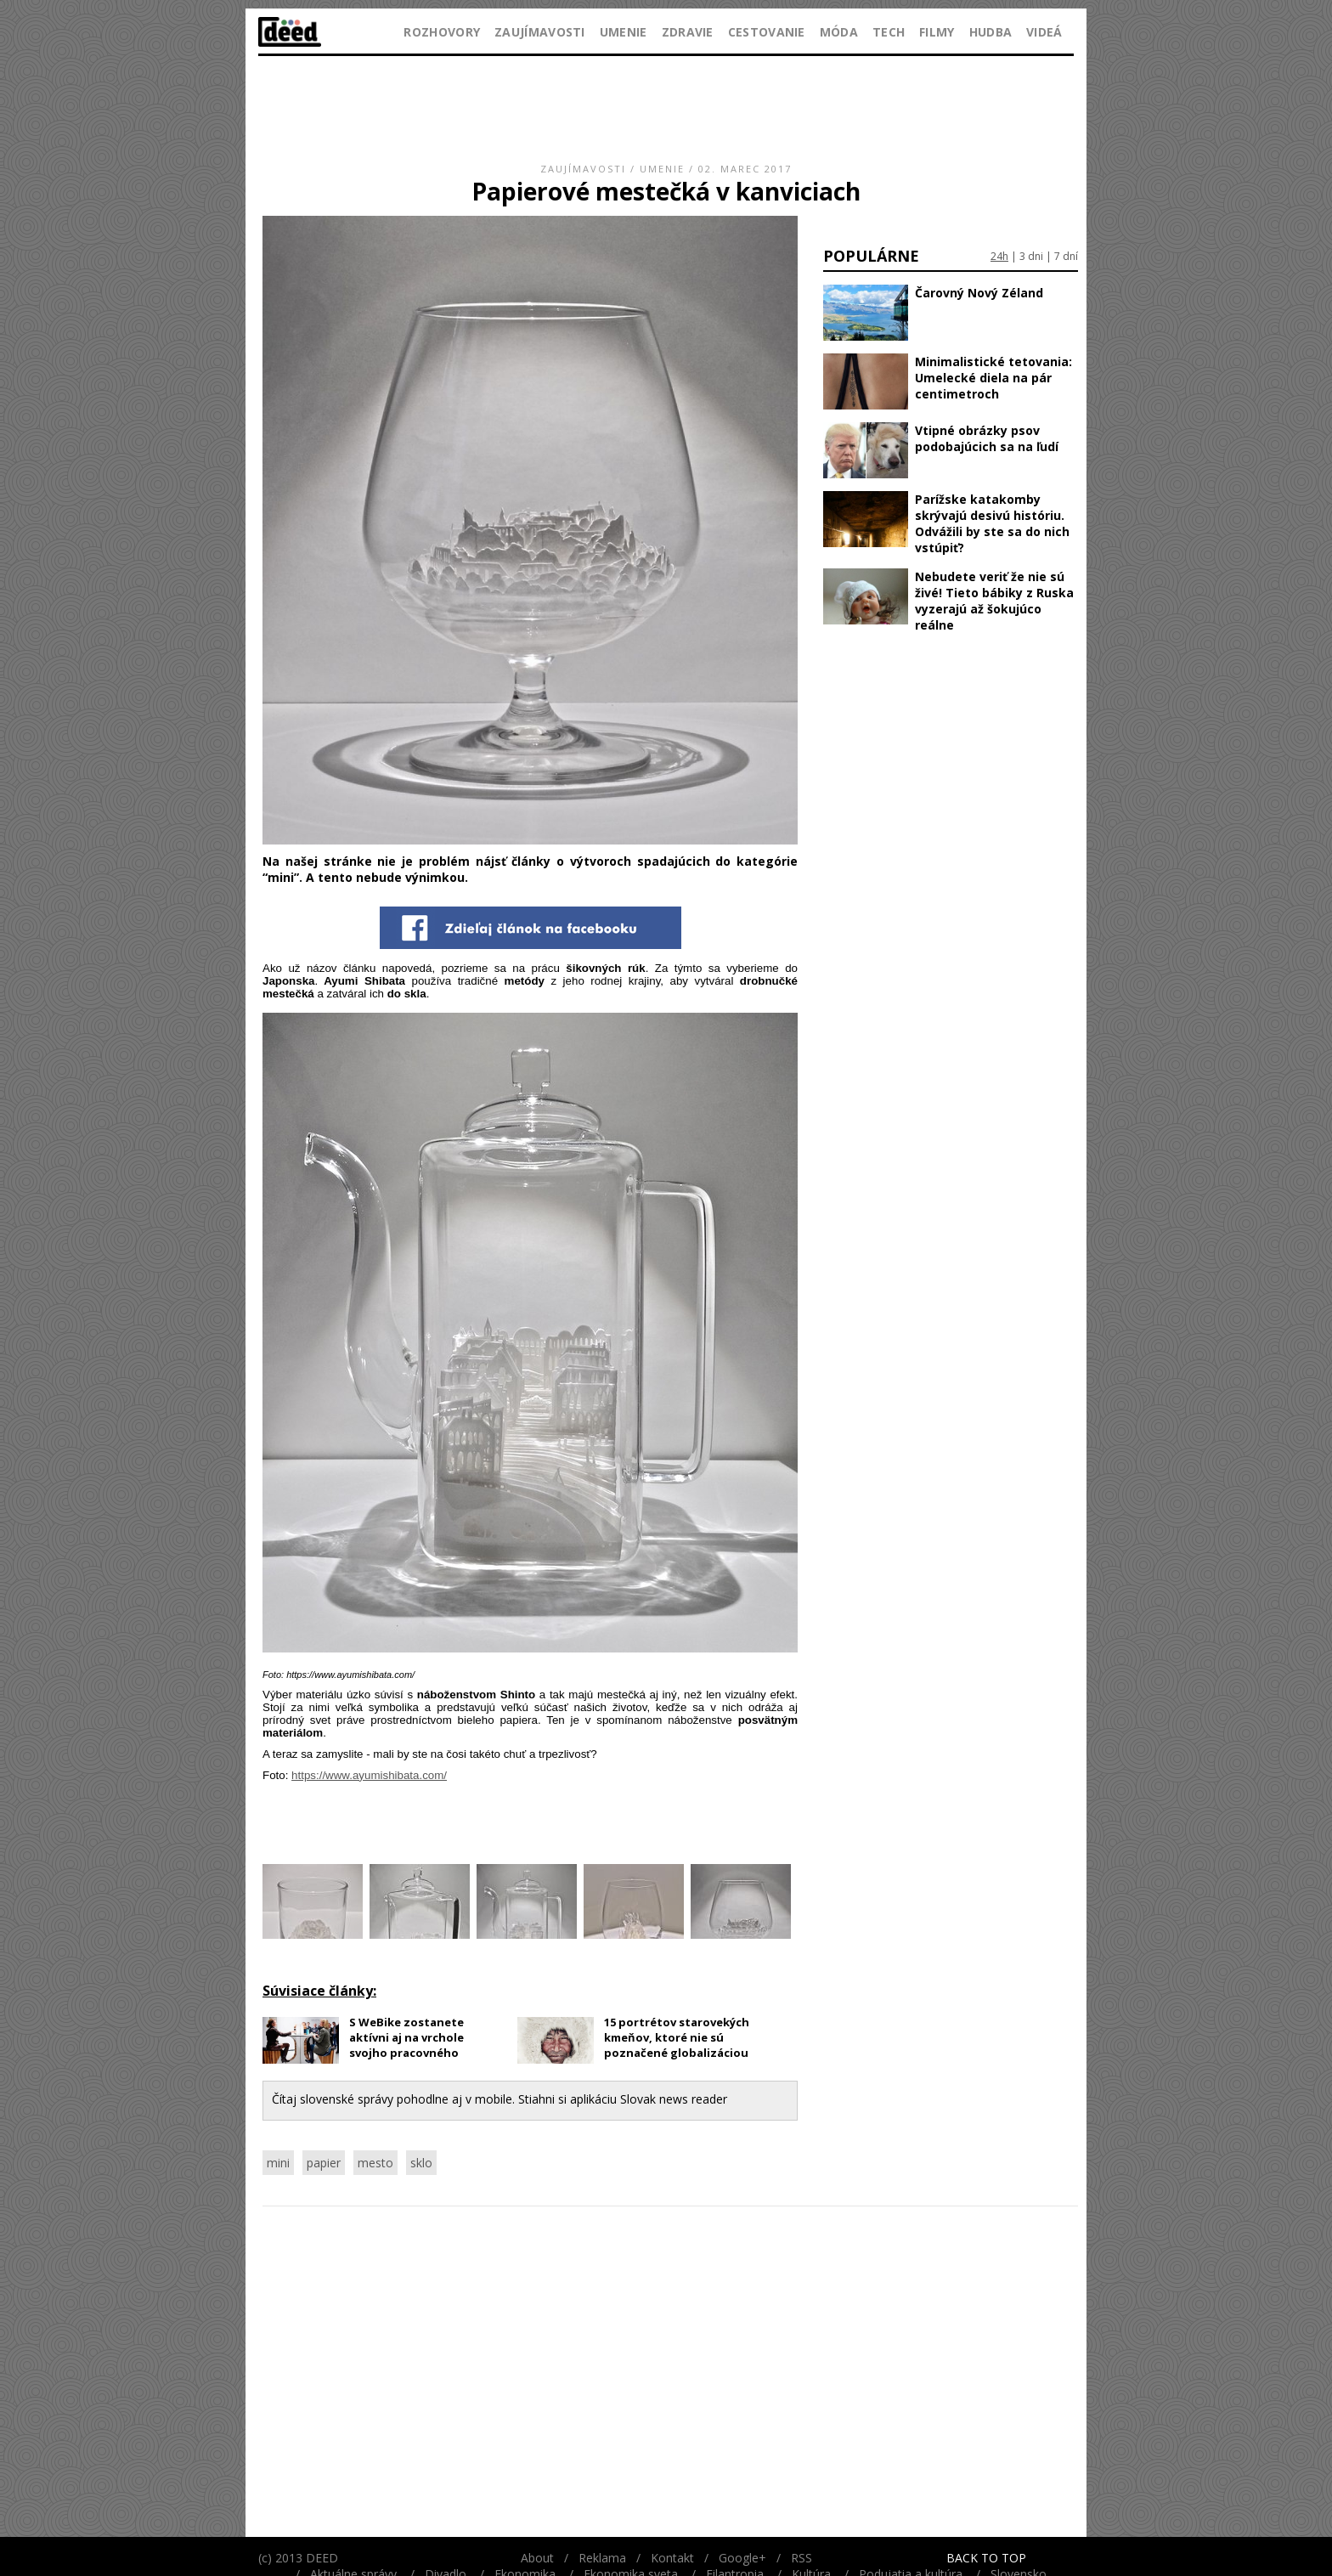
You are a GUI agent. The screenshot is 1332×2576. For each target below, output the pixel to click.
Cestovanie (766, 32)
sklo (421, 2163)
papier (324, 2163)
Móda (839, 32)
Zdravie (688, 32)
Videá (1044, 32)
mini (278, 2163)
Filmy (937, 32)
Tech (888, 32)
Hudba (991, 32)
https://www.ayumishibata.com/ (369, 1775)
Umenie (623, 32)
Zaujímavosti (539, 32)
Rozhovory (442, 32)
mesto (375, 2163)
